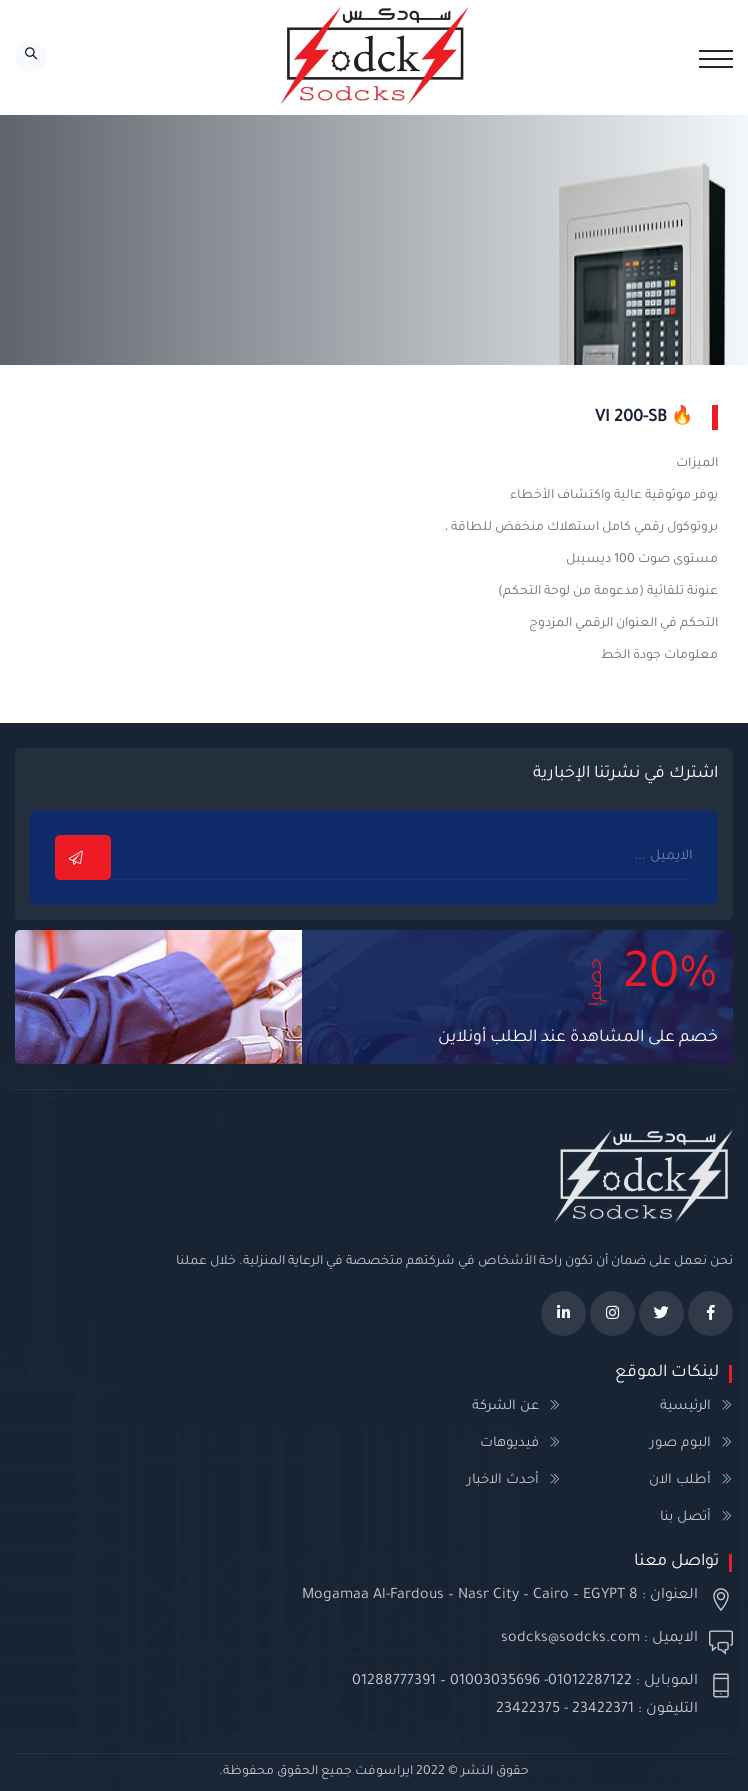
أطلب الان (680, 1480)
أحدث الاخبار (503, 1480)
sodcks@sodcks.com (570, 1639)
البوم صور (680, 1443)
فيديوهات (509, 1443)
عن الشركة (505, 1406)
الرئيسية (685, 1406)
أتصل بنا (685, 1517)
